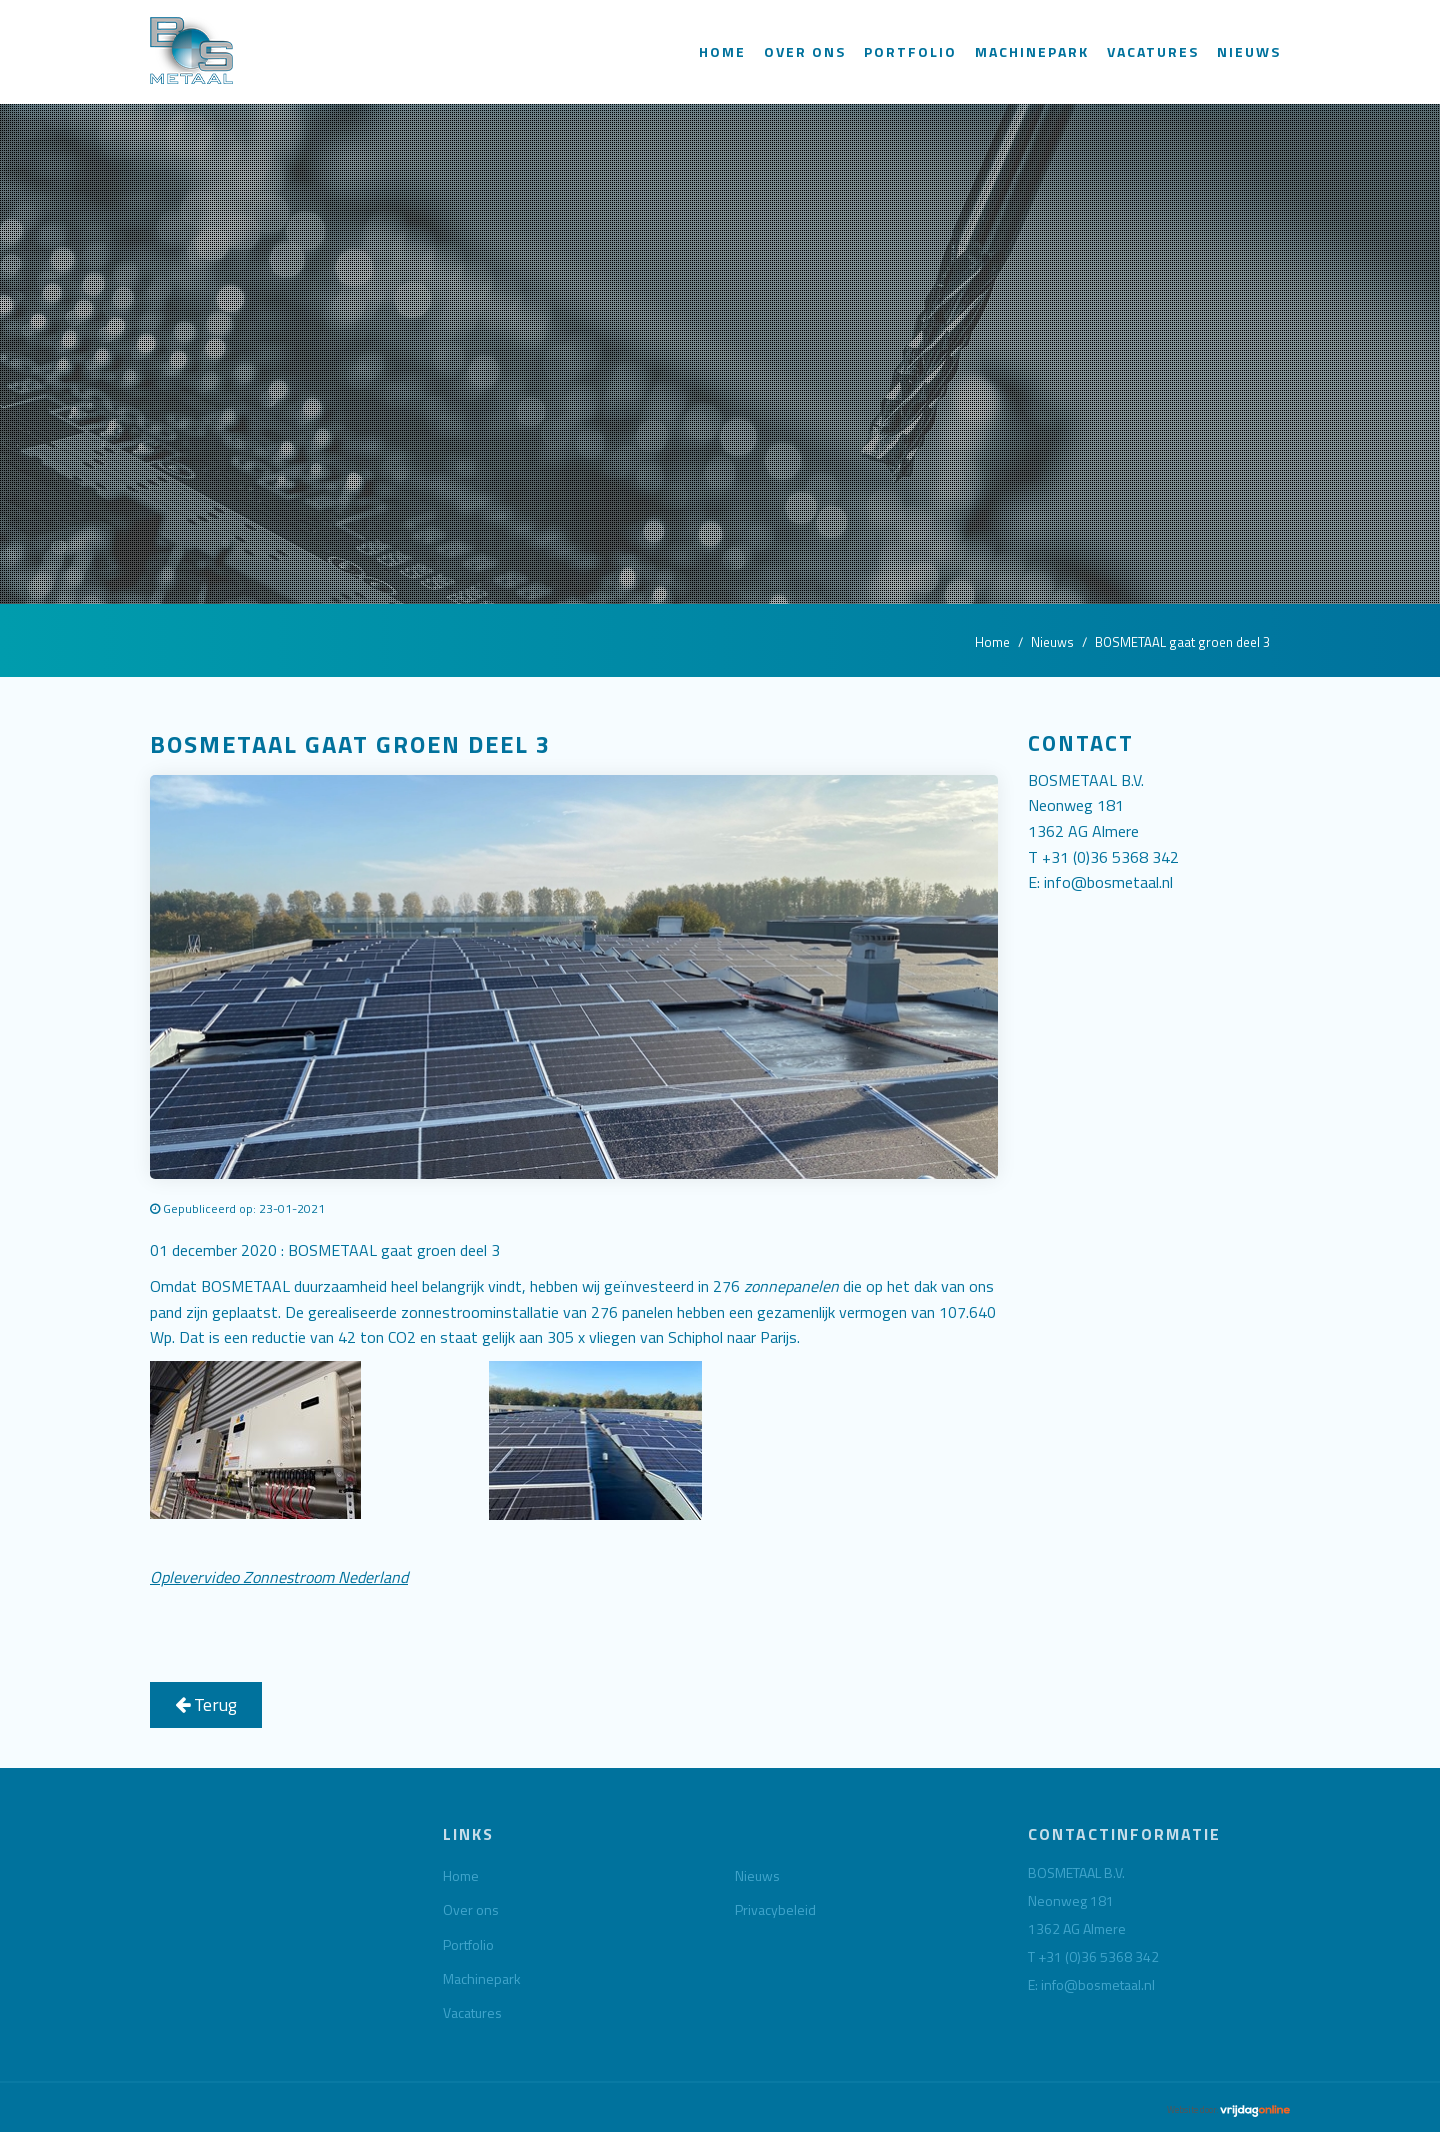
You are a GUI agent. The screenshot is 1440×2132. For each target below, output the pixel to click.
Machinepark (1032, 51)
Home (722, 51)
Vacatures (1153, 51)
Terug (206, 1704)
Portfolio (910, 51)
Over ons (805, 51)
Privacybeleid (775, 1909)
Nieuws (1249, 51)
